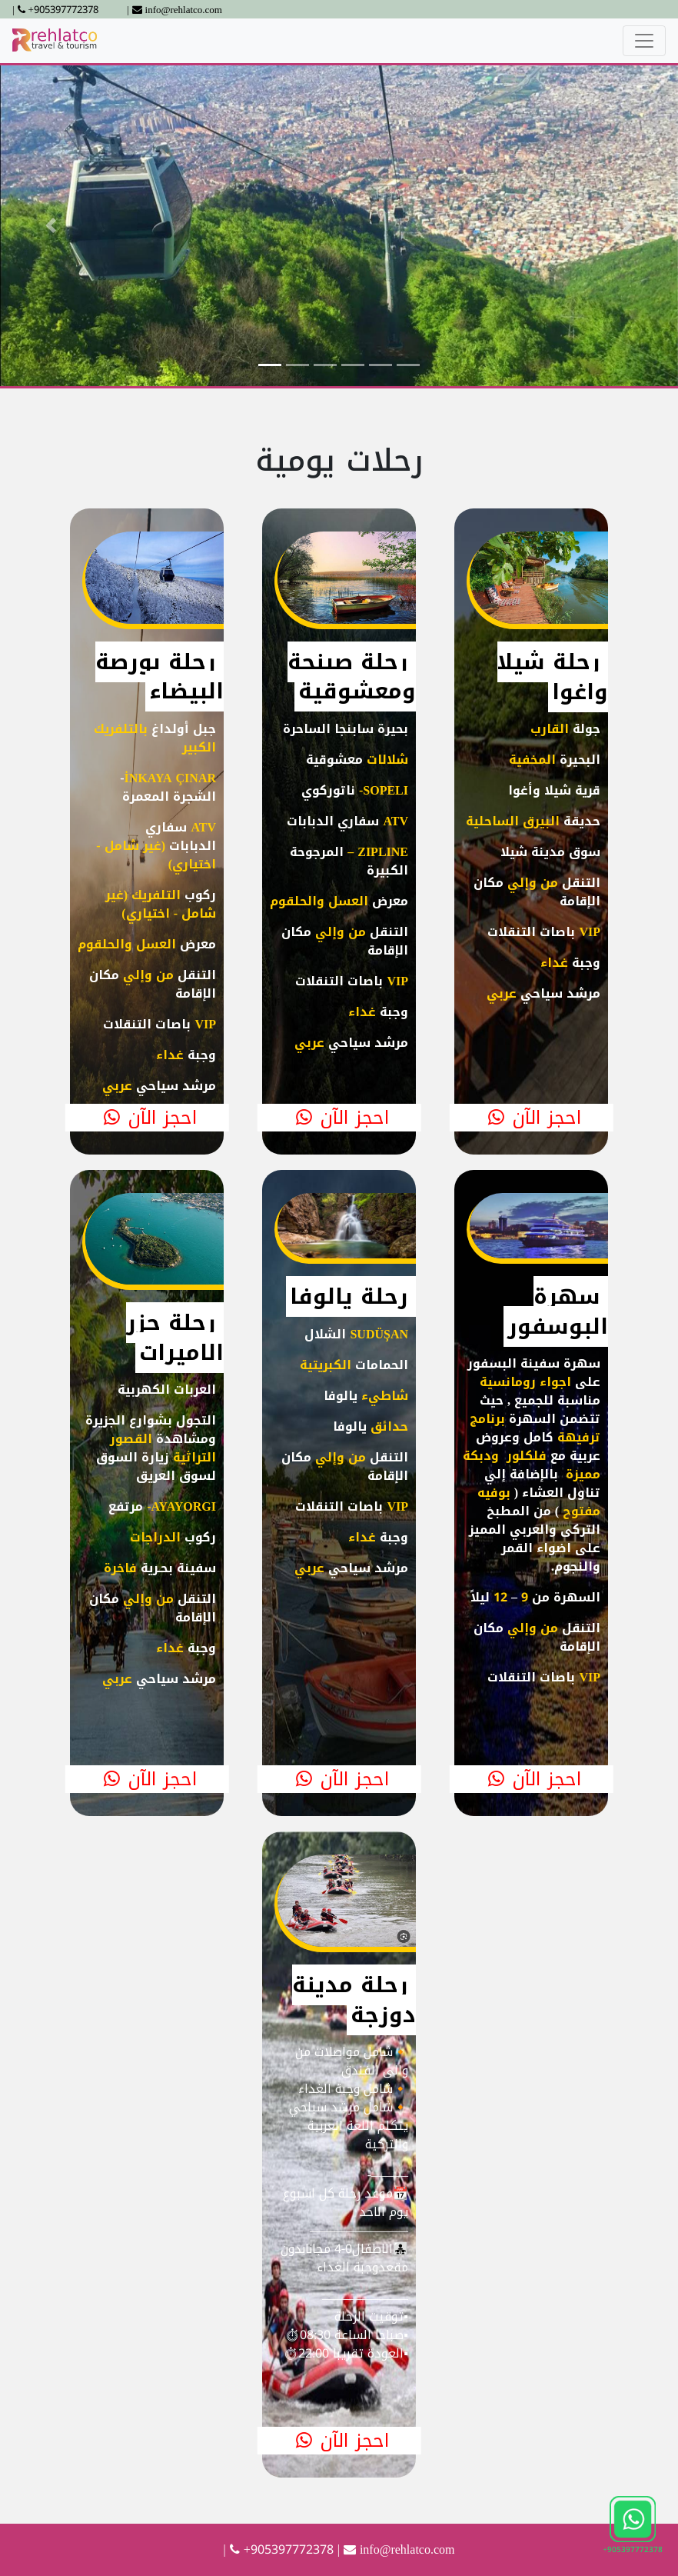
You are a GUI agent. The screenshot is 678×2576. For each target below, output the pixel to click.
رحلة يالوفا (349, 1296)
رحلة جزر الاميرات (175, 1337)
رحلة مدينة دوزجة (354, 1999)
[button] (50, 225)
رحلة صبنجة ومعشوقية (351, 676)
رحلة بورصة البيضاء (159, 676)
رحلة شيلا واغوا (552, 676)
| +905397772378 (55, 9)
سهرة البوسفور (557, 1311)
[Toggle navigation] (644, 40)
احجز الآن (147, 1117)
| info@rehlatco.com (174, 9)
